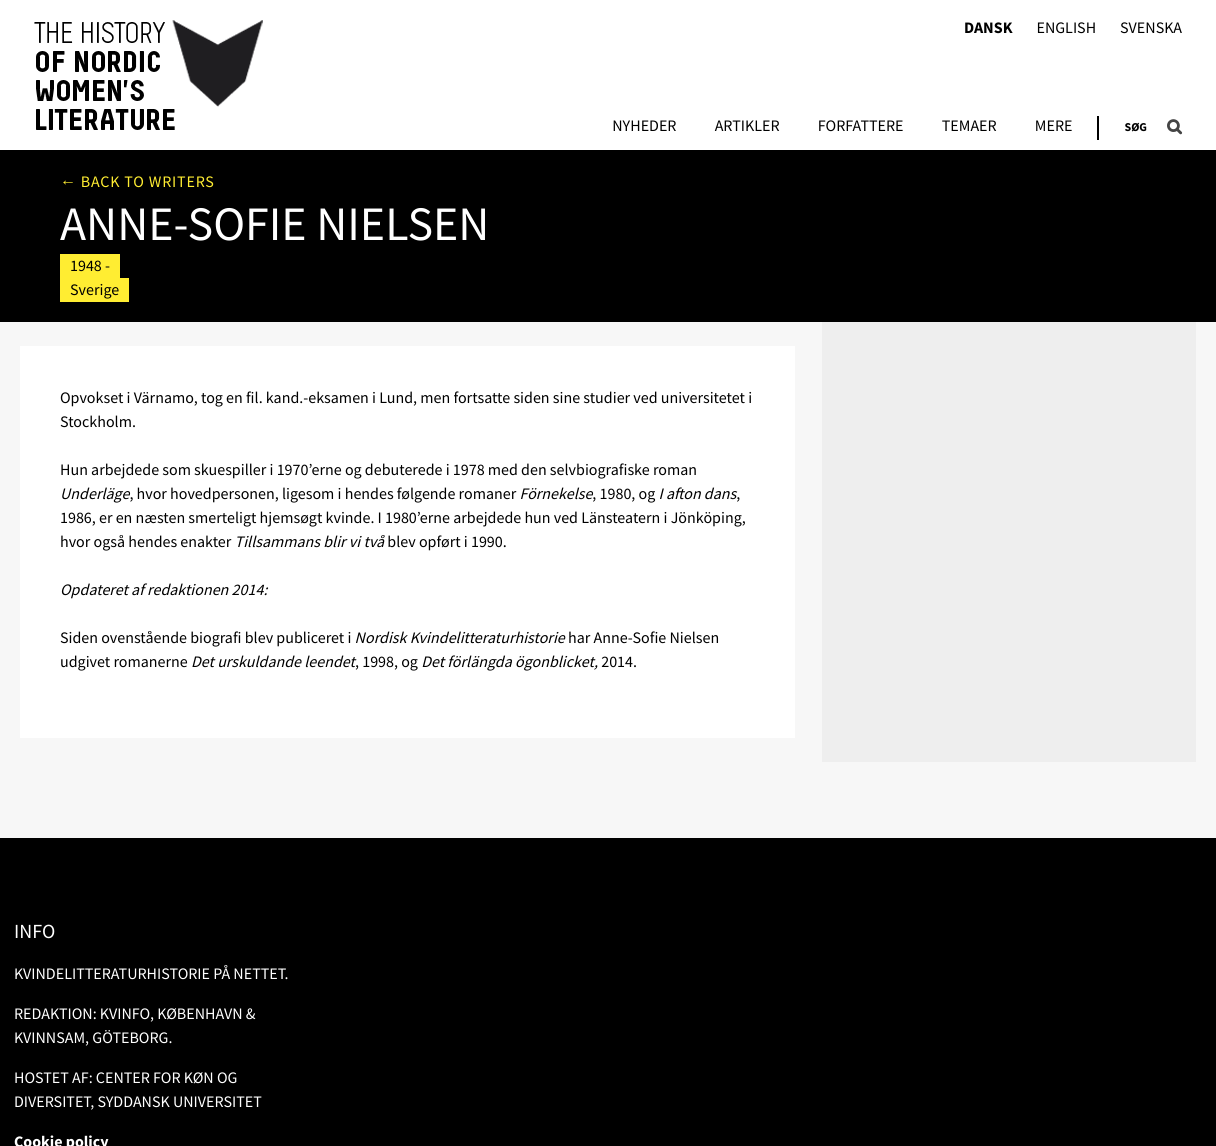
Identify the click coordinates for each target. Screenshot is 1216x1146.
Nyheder (644, 127)
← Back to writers (137, 182)
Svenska (1151, 28)
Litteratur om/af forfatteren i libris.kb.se (973, 250)
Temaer (969, 127)
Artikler (747, 127)
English (1066, 28)
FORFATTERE (861, 127)
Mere (1054, 127)
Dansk (988, 28)
